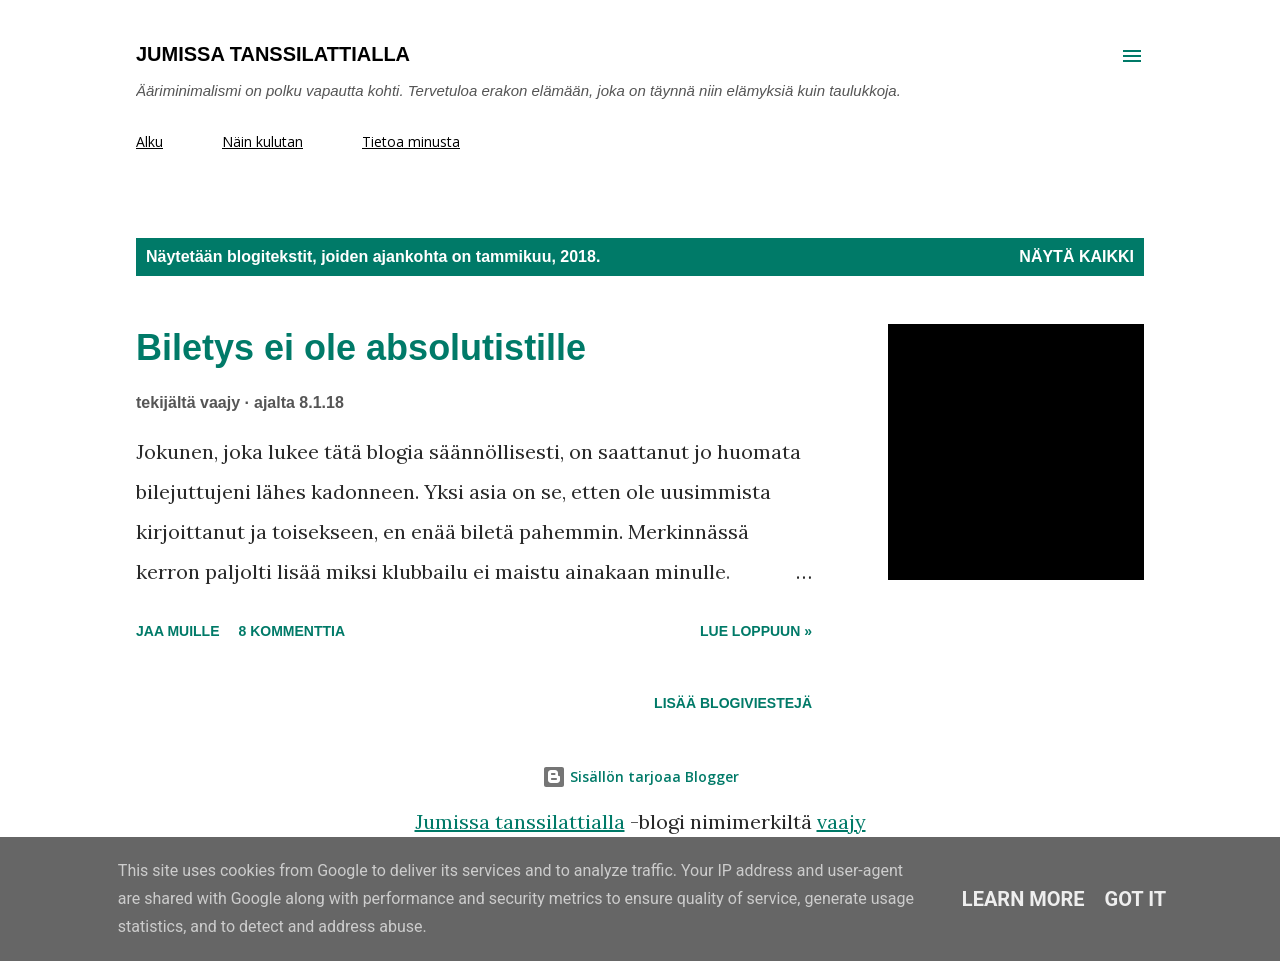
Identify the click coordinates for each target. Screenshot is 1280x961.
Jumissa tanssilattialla (273, 54)
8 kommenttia (291, 631)
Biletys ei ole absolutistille (361, 347)
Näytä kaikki (1076, 256)
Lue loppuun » (756, 631)
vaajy (841, 821)
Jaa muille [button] (177, 631)
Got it (1136, 899)
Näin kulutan (262, 141)
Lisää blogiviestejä (733, 703)
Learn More (1023, 899)
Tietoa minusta (411, 141)
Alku (149, 141)
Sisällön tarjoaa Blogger (640, 776)
